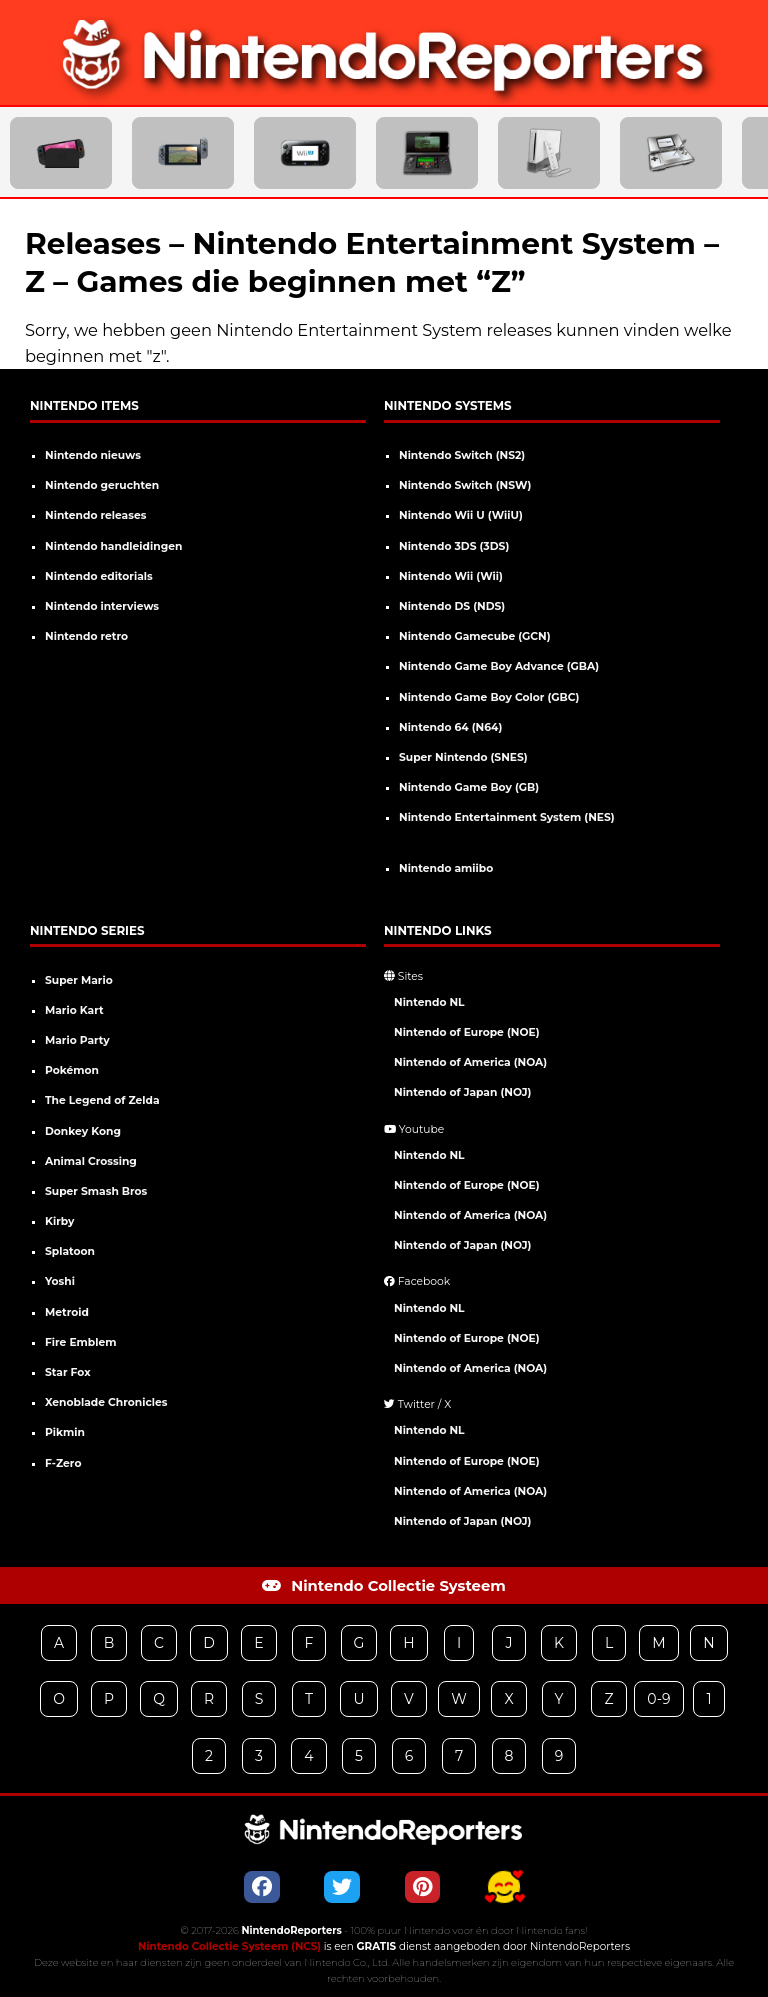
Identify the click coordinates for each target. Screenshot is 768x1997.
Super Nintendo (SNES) (463, 757)
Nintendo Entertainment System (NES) (507, 817)
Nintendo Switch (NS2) (462, 455)
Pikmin (65, 1432)
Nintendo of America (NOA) (470, 1062)
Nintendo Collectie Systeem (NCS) (229, 1946)
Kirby (59, 1221)
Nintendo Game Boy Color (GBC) (489, 697)
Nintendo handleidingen (113, 546)
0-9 (658, 1699)
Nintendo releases (95, 515)
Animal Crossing (91, 1161)
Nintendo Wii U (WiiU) (461, 515)
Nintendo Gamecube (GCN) (475, 636)
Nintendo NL (429, 1002)
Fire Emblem (80, 1342)
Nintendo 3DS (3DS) (454, 546)
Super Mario (79, 980)
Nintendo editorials (99, 576)
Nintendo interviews (102, 606)
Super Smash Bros (96, 1191)
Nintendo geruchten (102, 485)
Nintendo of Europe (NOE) (467, 1032)
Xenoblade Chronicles (106, 1402)
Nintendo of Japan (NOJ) (462, 1092)
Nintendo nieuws (93, 455)
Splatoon (70, 1251)
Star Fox (68, 1372)
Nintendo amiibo (446, 868)
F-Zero (63, 1463)
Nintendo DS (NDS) (452, 606)
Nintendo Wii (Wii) (451, 576)
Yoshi (60, 1281)
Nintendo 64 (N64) (450, 727)
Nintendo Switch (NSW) (465, 485)
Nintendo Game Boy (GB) (469, 787)
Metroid (67, 1312)
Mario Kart (74, 1010)
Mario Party (77, 1040)
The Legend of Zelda (102, 1100)
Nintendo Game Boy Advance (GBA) (499, 666)
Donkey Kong (83, 1131)
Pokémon (72, 1070)
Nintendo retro (86, 636)
